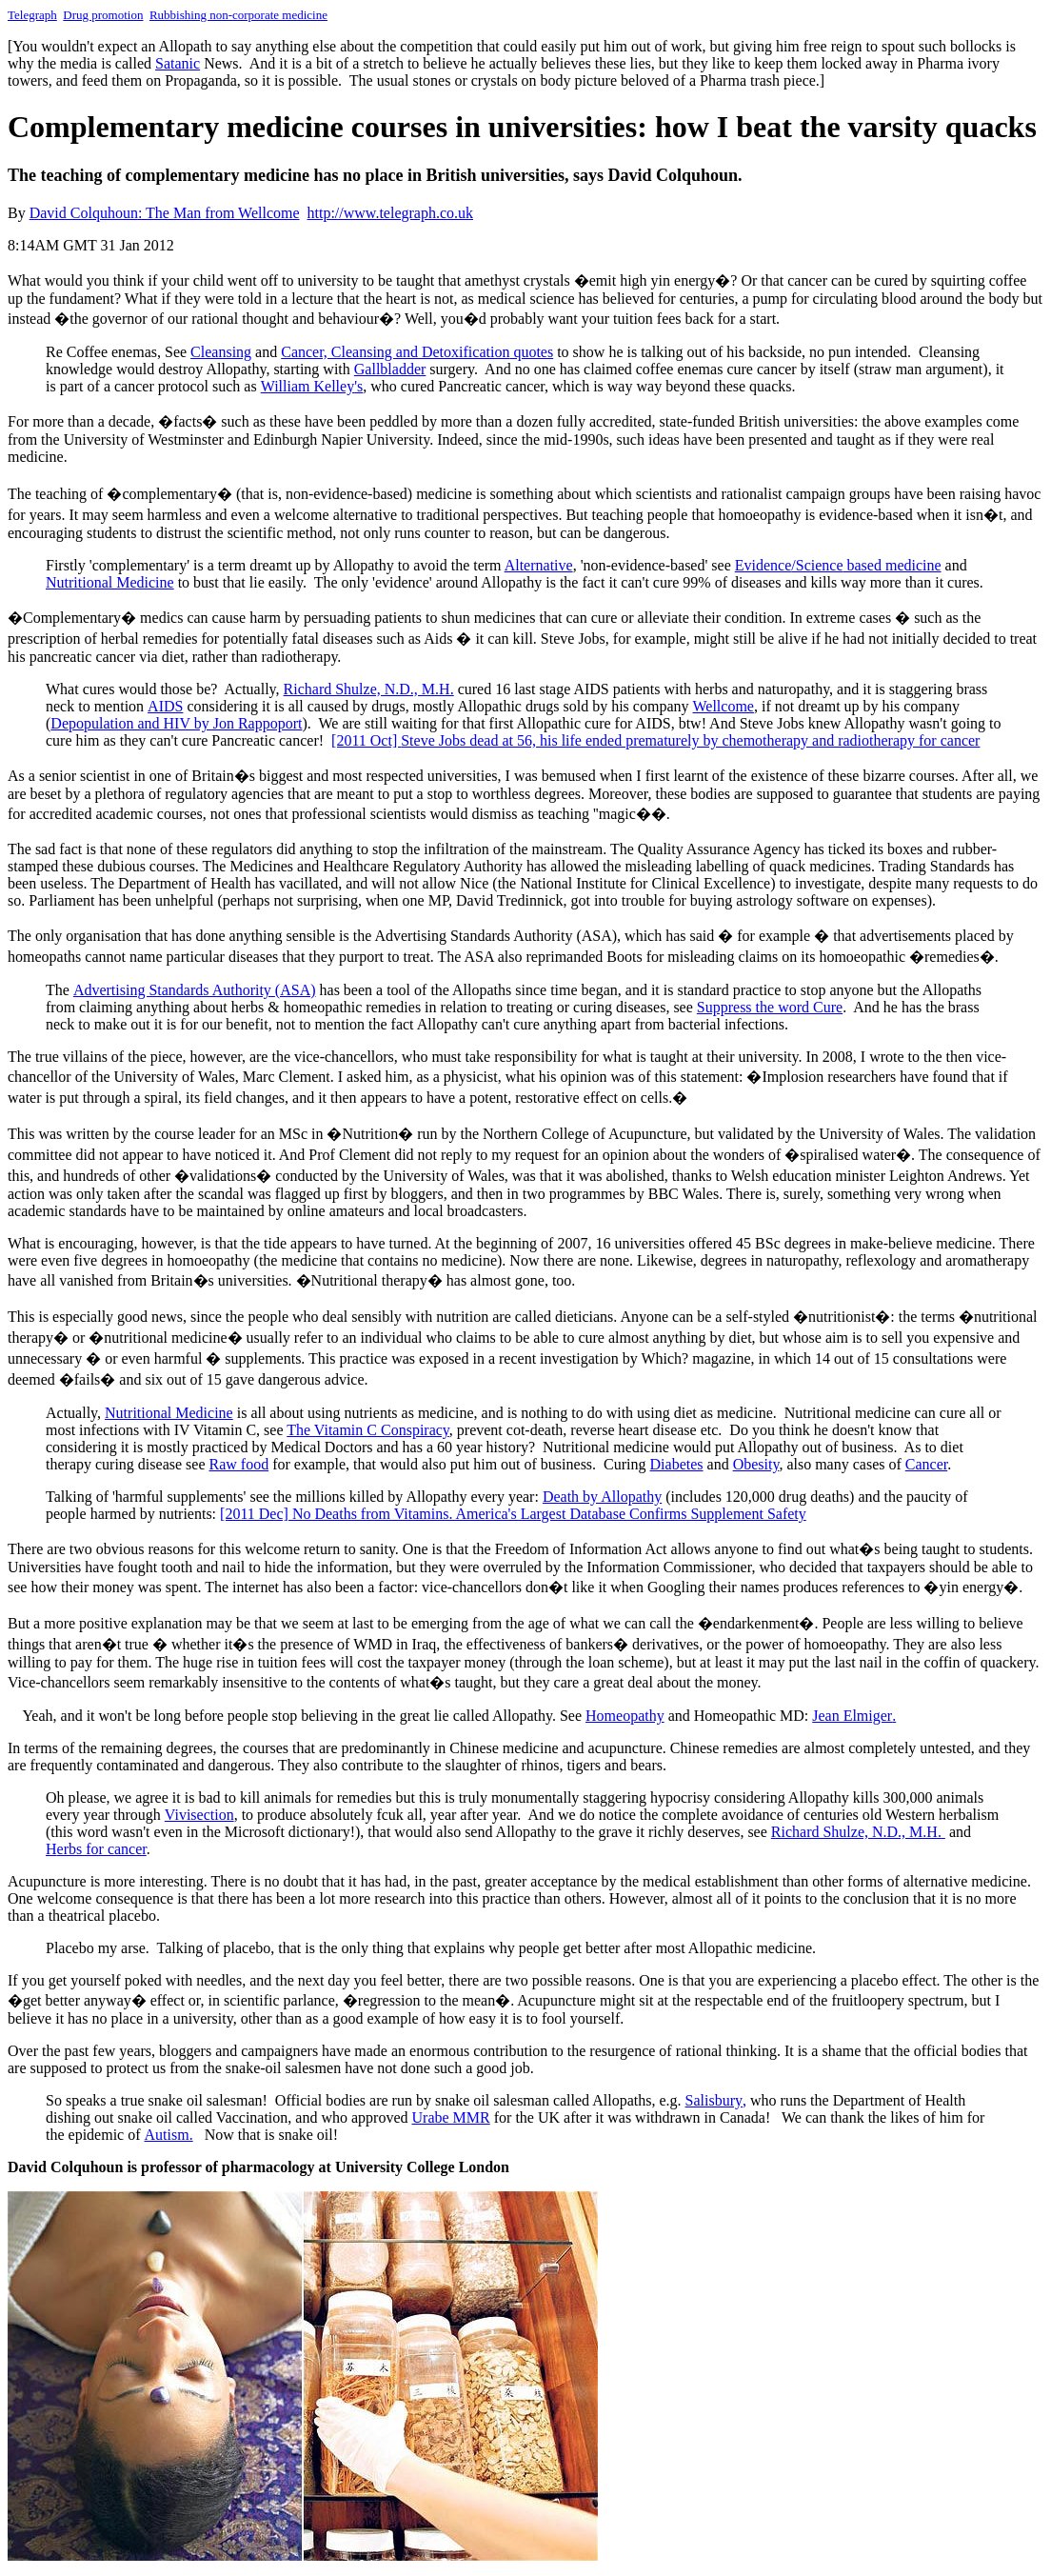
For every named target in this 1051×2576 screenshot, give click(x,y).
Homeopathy (624, 1715)
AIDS (165, 706)
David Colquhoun (165, 213)
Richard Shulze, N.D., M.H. (369, 689)
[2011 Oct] (366, 740)
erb (96, 1849)
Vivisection (199, 1815)
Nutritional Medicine (110, 582)
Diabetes (677, 1464)
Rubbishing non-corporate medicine (238, 15)
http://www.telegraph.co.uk (390, 213)
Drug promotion (103, 15)
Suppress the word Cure (770, 1007)
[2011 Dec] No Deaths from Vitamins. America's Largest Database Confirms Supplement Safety (513, 1514)
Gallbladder (390, 369)
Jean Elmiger (854, 1715)
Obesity (756, 1464)
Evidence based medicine (838, 565)
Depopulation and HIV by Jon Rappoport (176, 723)
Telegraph (32, 15)
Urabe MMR (451, 2117)
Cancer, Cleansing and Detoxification (417, 352)
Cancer (926, 1464)
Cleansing (220, 352)
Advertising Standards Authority (194, 990)
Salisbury (715, 2100)
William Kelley (312, 386)
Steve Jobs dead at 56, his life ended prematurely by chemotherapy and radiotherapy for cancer (690, 740)
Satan (177, 63)
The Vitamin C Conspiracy (368, 1430)
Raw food (238, 1464)
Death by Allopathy (602, 1496)
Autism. (169, 2135)
